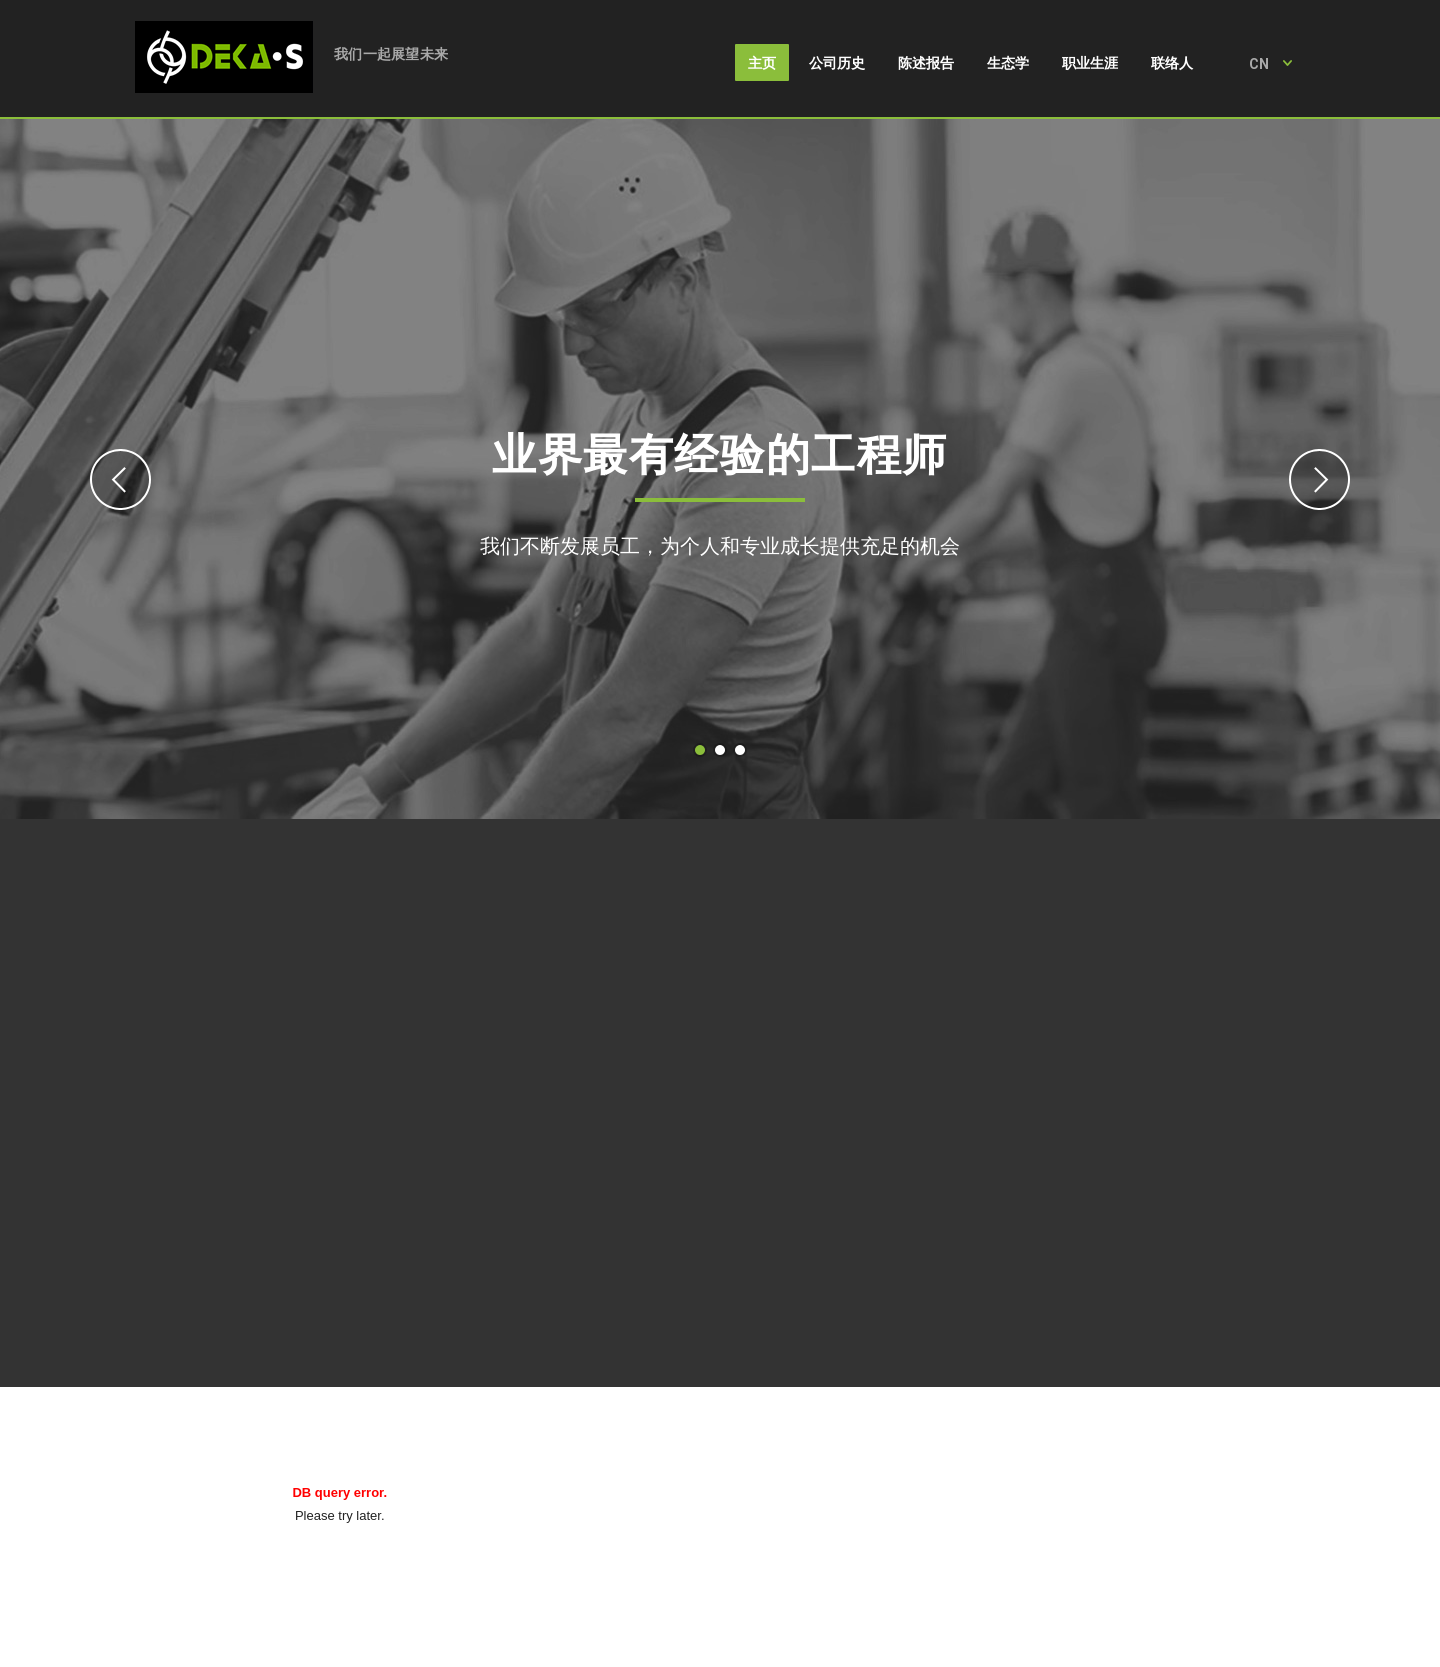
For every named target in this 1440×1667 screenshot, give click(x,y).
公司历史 (837, 63)
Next (1319, 479)
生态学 (1008, 63)
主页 (762, 63)
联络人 (1172, 63)
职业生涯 (1090, 63)
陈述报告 (926, 63)
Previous (120, 479)
